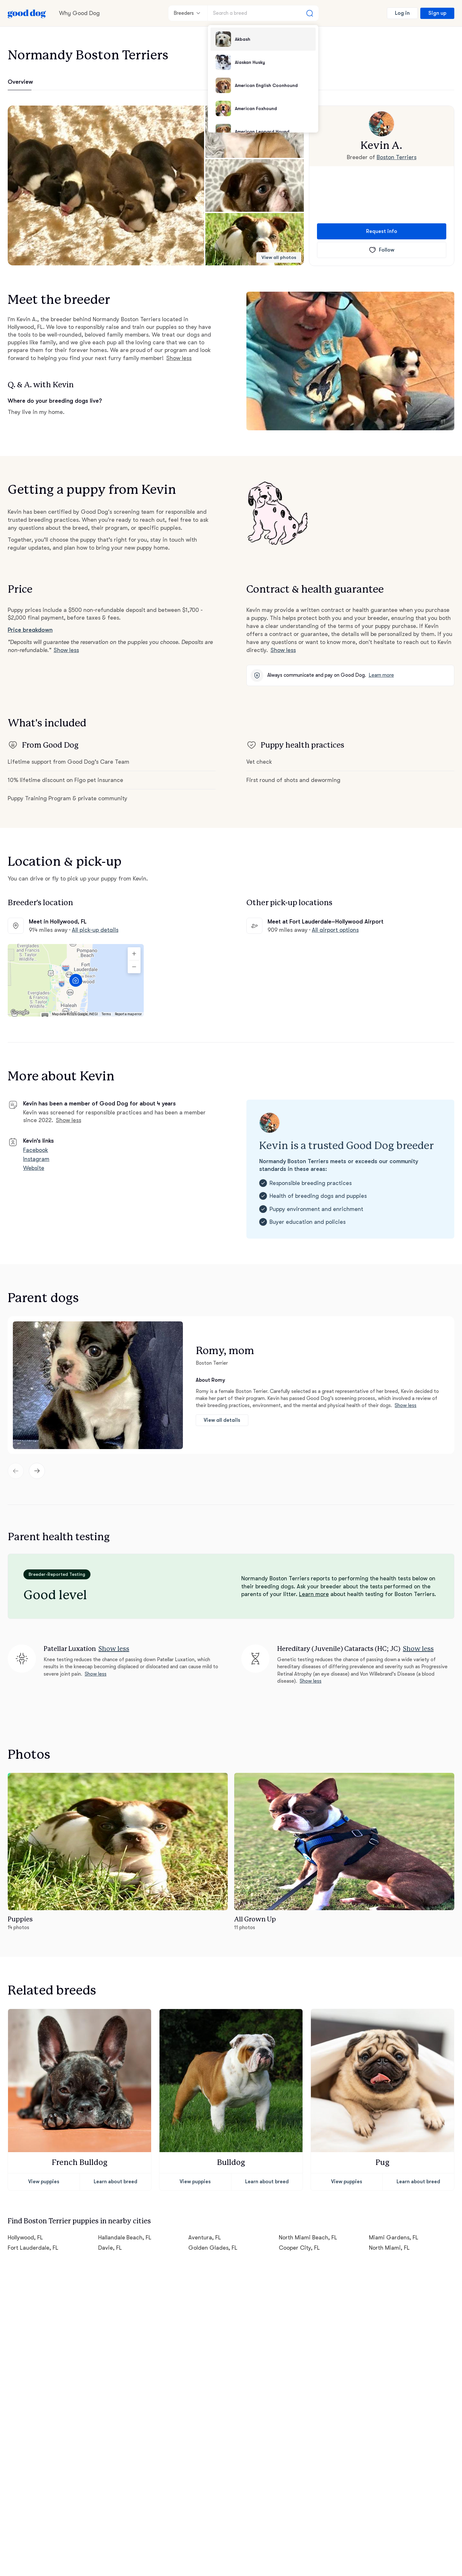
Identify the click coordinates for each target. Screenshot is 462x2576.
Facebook (35, 1150)
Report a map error (128, 1014)
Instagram (36, 1159)
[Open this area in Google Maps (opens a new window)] (19, 1012)
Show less (179, 358)
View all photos (278, 257)
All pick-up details (95, 930)
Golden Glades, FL (212, 2248)
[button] (106, 185)
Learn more (381, 675)
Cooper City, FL (299, 2248)
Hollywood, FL (25, 2237)
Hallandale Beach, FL (125, 2237)
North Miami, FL (389, 2248)
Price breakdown (30, 630)
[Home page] (27, 13)
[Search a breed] (263, 13)
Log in (402, 13)
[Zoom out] (134, 966)
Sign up (437, 13)
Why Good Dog (79, 13)
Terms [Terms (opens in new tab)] (106, 1014)
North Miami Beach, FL (308, 2237)
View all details (222, 1420)
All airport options (335, 930)
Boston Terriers (396, 157)
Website (33, 1168)
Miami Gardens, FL (393, 2237)
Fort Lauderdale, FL (33, 2248)
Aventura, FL (204, 2237)
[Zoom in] (134, 953)
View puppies (43, 2182)
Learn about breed (115, 2182)
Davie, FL (110, 2248)
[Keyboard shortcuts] (45, 1015)
